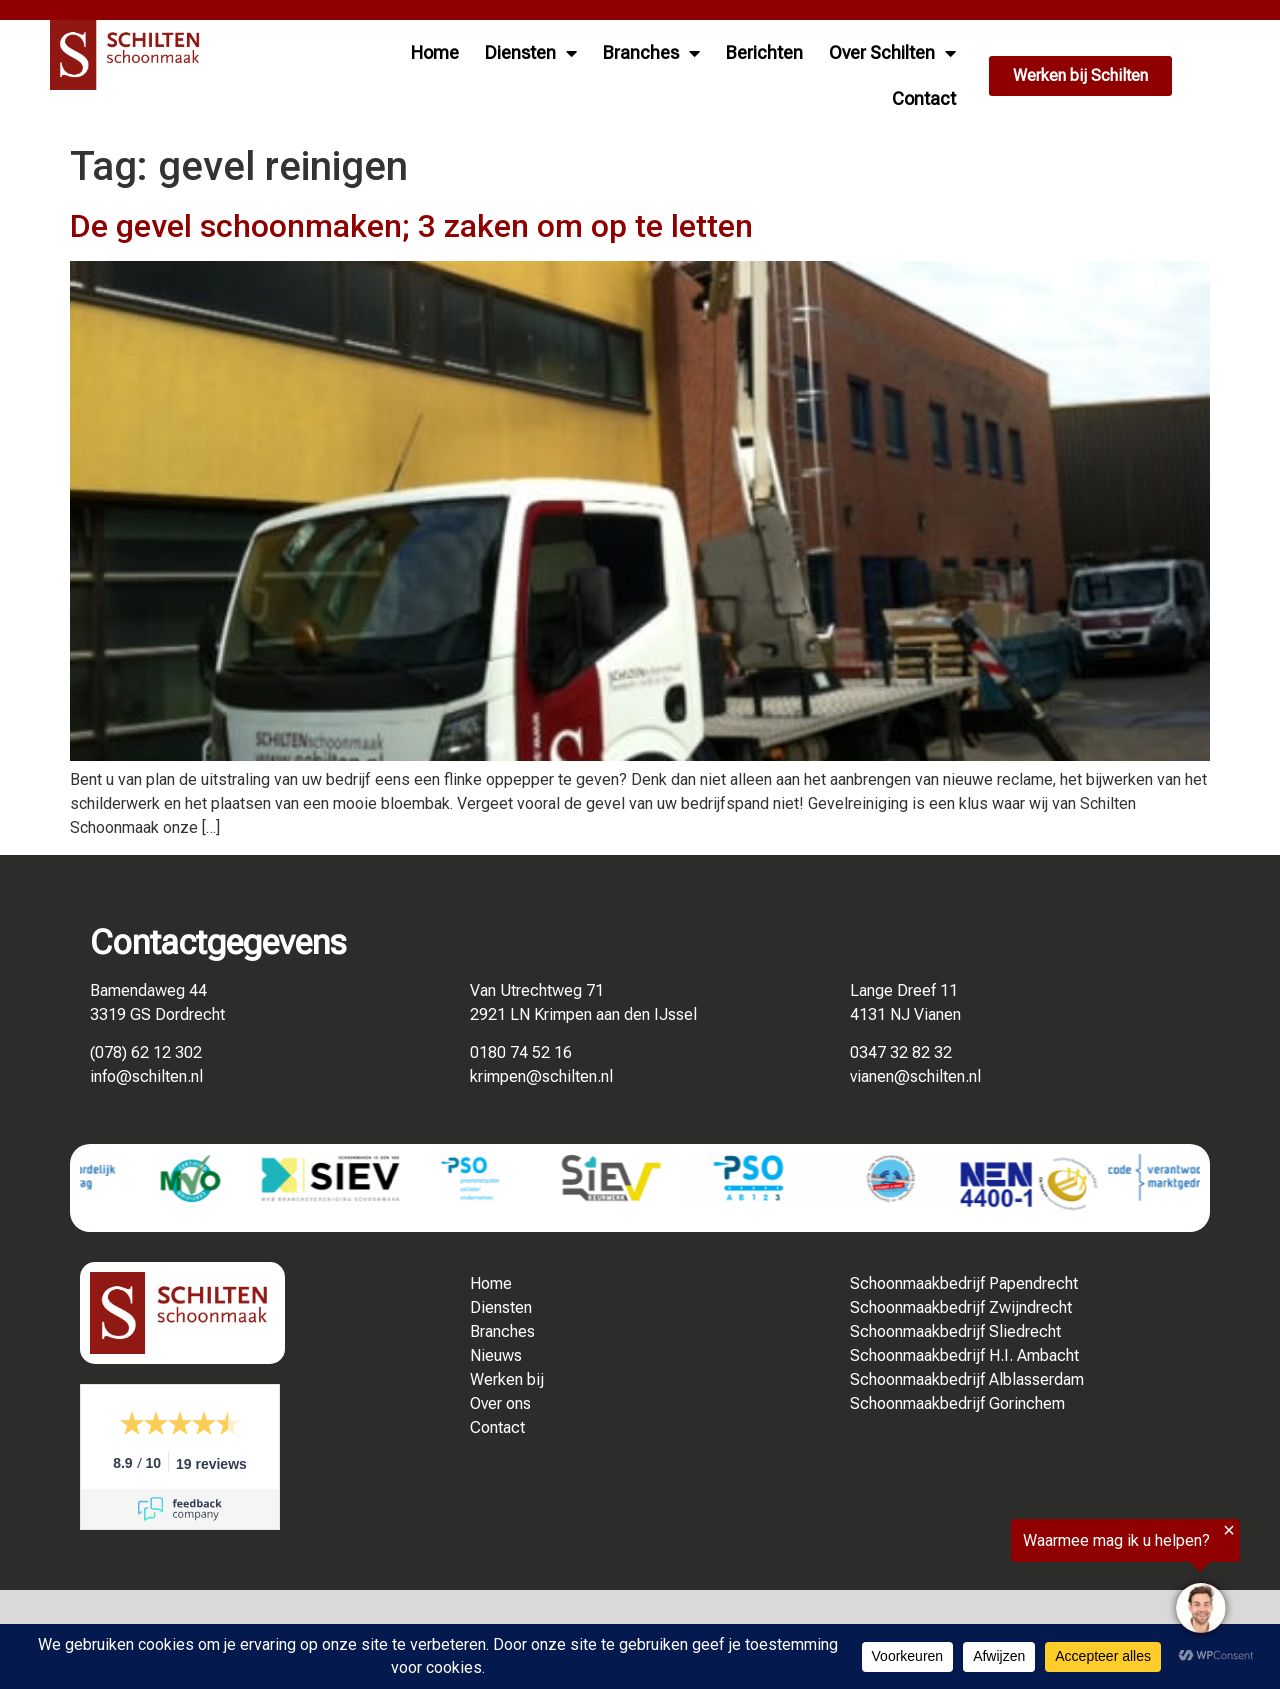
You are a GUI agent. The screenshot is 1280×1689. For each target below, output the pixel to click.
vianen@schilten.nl (915, 1076)
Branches (651, 53)
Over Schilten (892, 53)
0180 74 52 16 (521, 1052)
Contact (924, 98)
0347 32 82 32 (901, 1052)
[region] (1034, 1583)
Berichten (764, 52)
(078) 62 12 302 (146, 1052)
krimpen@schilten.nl (541, 1076)
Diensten (531, 53)
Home (435, 52)
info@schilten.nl (146, 1076)
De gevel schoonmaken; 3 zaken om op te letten (411, 226)
